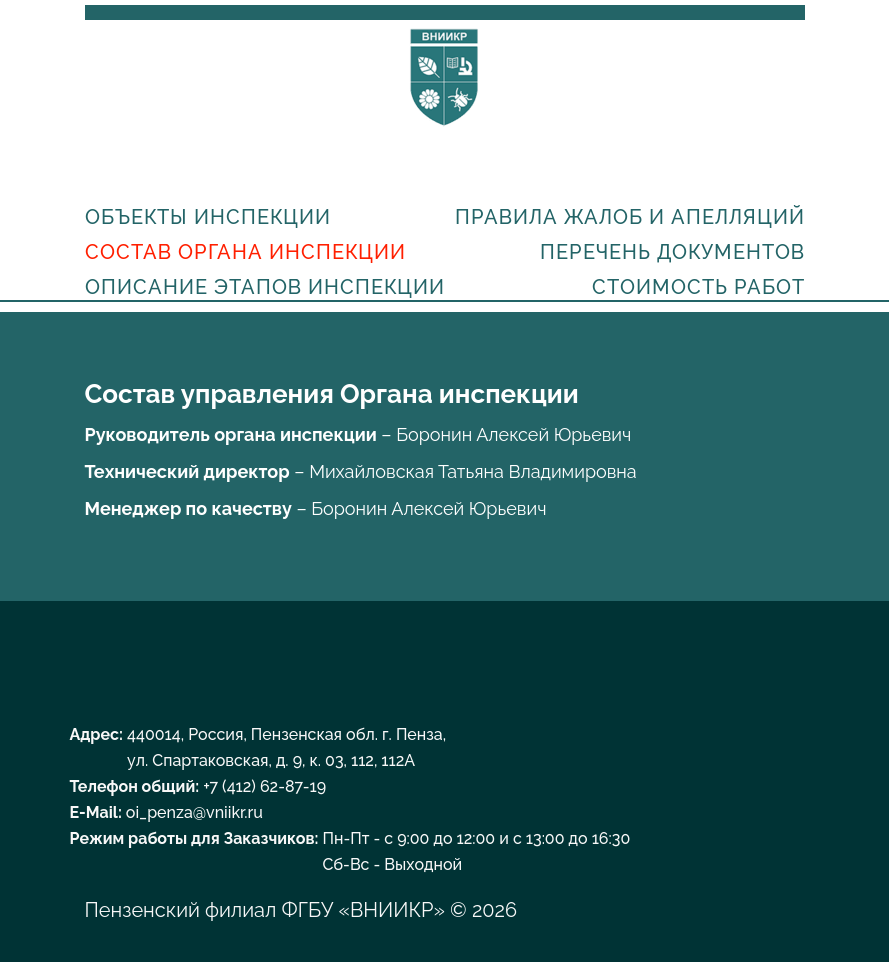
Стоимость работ (698, 287)
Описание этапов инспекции (265, 287)
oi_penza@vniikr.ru (194, 812)
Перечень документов (672, 252)
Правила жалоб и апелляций (630, 217)
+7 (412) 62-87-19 (264, 786)
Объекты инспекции (208, 217)
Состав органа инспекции (245, 252)
